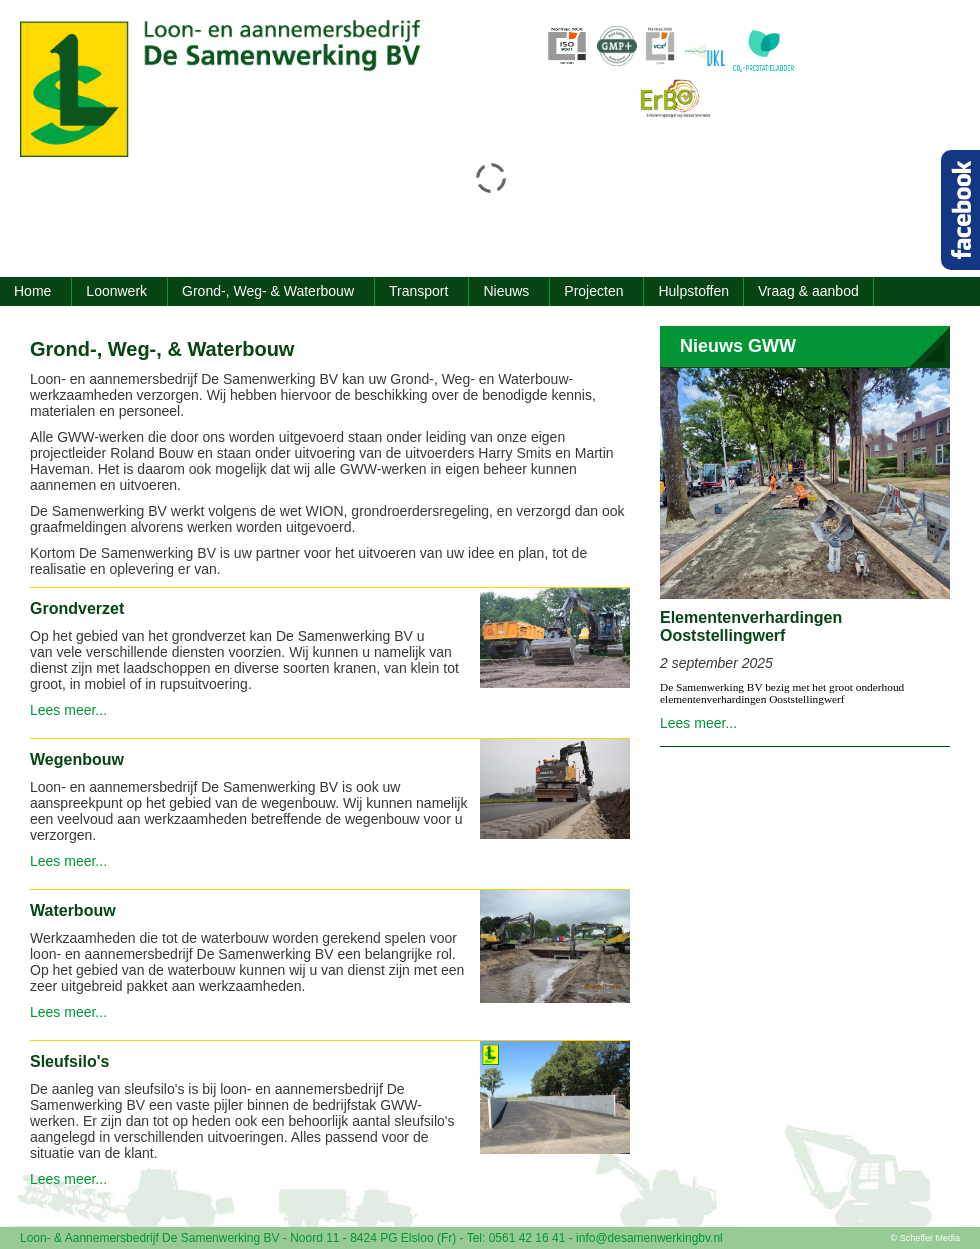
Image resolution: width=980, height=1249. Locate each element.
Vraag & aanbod (808, 291)
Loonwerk (116, 291)
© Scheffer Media (926, 1238)
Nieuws (506, 291)
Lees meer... (68, 710)
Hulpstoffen (693, 291)
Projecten (593, 291)
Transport (418, 291)
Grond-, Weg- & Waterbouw (268, 291)
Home (32, 291)
